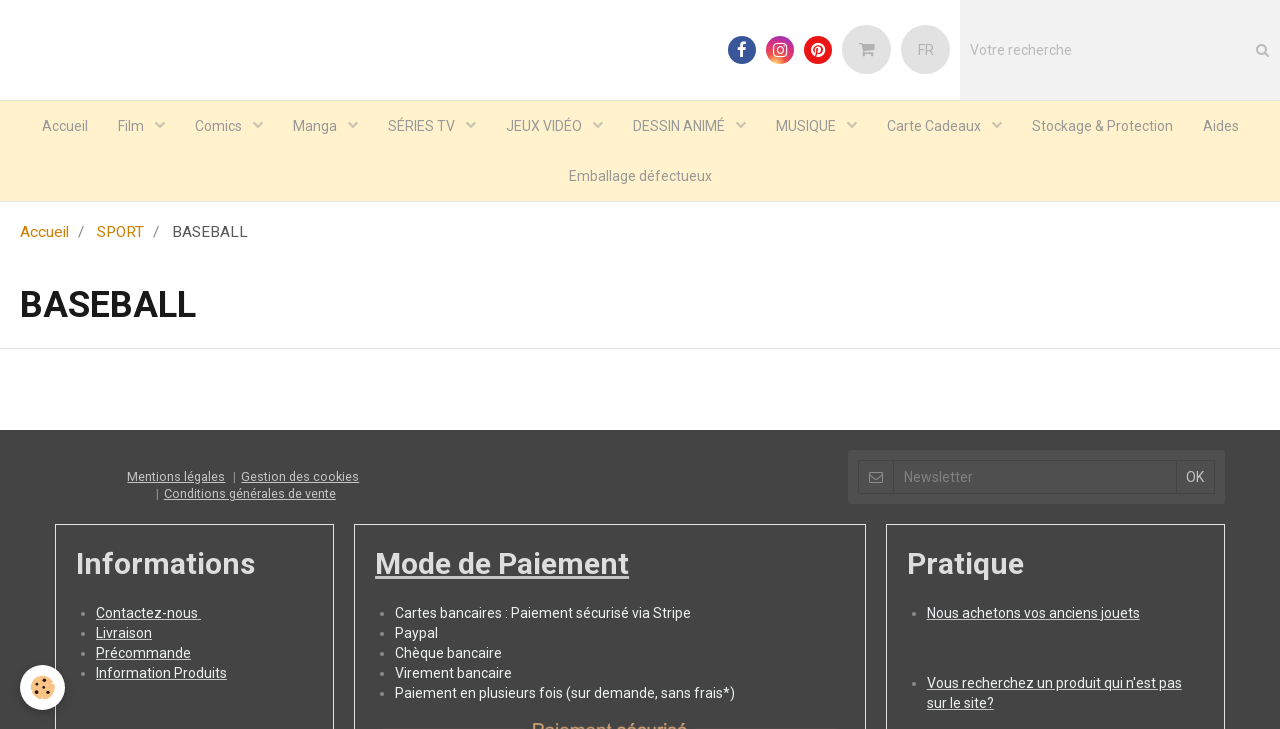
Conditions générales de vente (250, 494)
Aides (1221, 126)
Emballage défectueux (640, 176)
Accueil (65, 126)
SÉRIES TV (423, 126)
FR (926, 50)
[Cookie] (42, 687)
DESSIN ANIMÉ (680, 126)
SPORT (120, 233)
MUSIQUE (807, 126)
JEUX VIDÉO (545, 126)
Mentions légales (176, 477)
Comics (220, 126)
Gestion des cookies (300, 477)
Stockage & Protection (1102, 126)
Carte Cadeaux (935, 126)
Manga (316, 126)
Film (132, 126)
